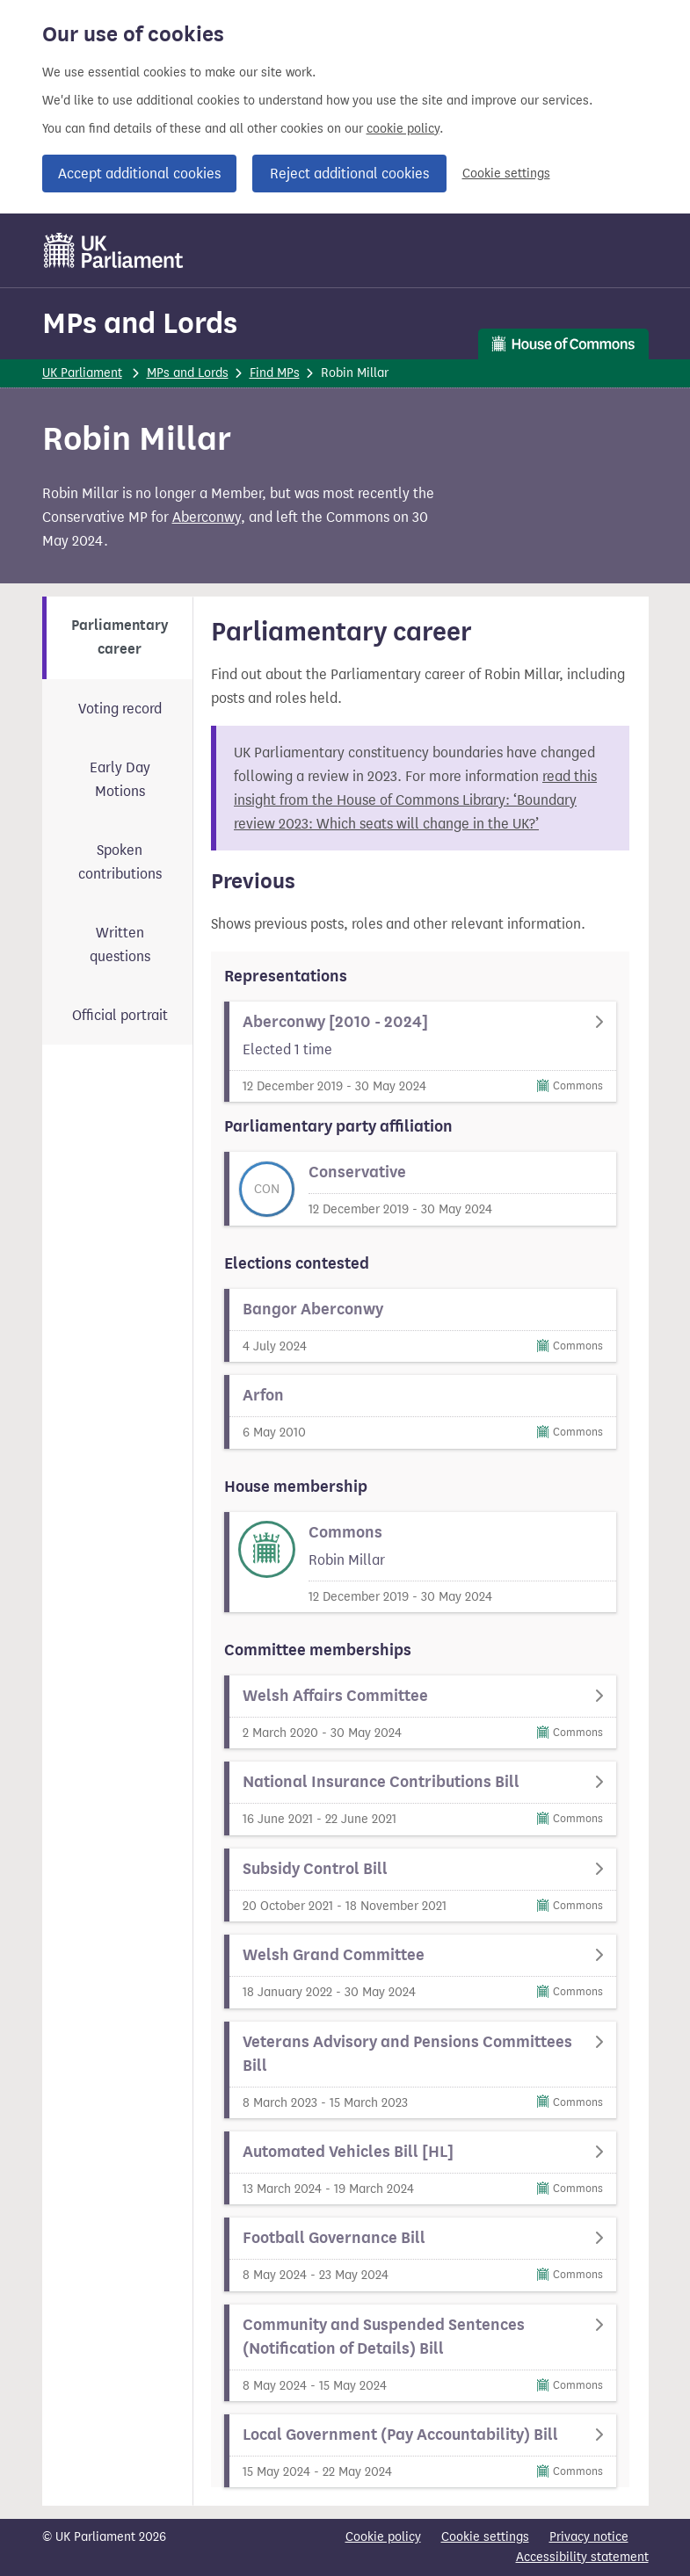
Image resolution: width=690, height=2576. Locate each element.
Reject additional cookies (349, 173)
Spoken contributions (120, 862)
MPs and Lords (139, 323)
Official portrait (120, 1015)
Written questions (120, 944)
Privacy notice (588, 2536)
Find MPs (275, 372)
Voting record (120, 708)
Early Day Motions (120, 779)
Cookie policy (383, 2536)
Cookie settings (506, 173)
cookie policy (403, 128)
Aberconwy (206, 517)
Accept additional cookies (139, 173)
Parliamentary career (119, 637)
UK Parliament (82, 372)
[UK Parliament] (113, 250)
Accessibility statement (582, 2557)
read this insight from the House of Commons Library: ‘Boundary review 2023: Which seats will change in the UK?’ (415, 800)
